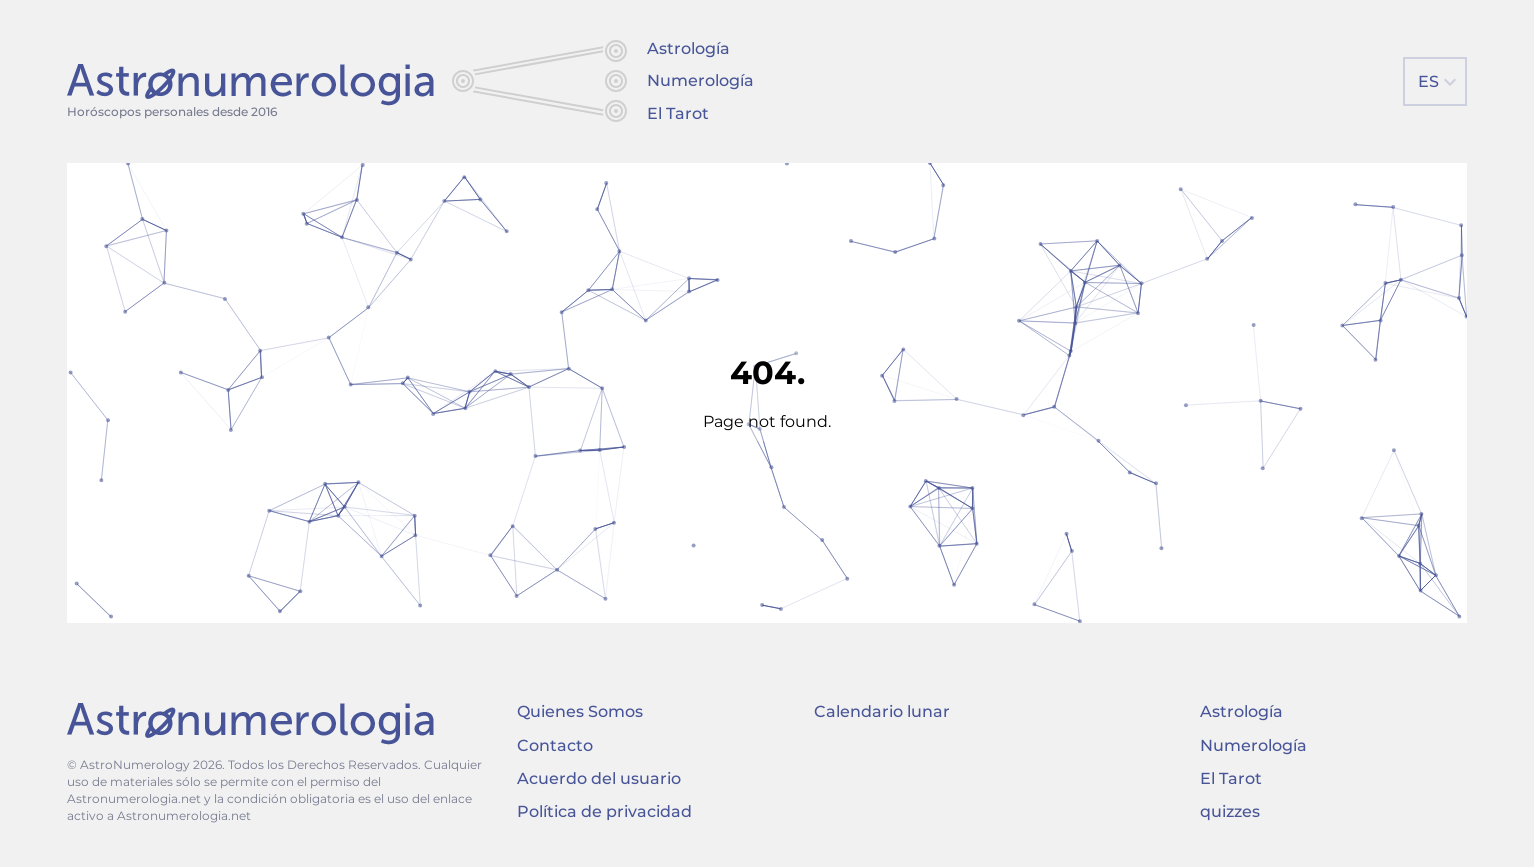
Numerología (700, 80)
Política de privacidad (604, 811)
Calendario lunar (882, 711)
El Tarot (678, 113)
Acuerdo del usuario (599, 778)
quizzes (1230, 811)
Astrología (688, 48)
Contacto (555, 745)
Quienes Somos (580, 711)
